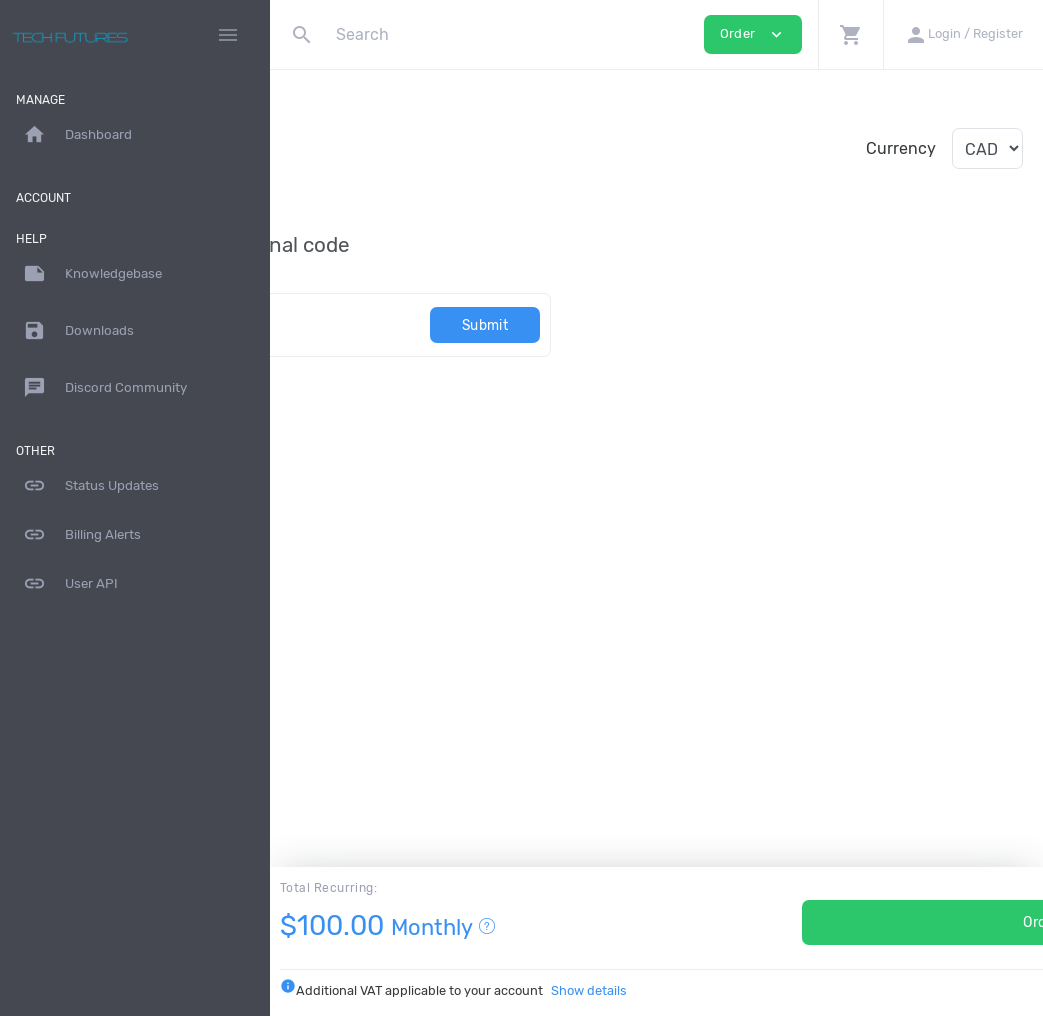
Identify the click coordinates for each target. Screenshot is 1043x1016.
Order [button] (753, 34)
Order (850, 922)
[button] (850, 34)
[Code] (418, 324)
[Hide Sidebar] (228, 35)
